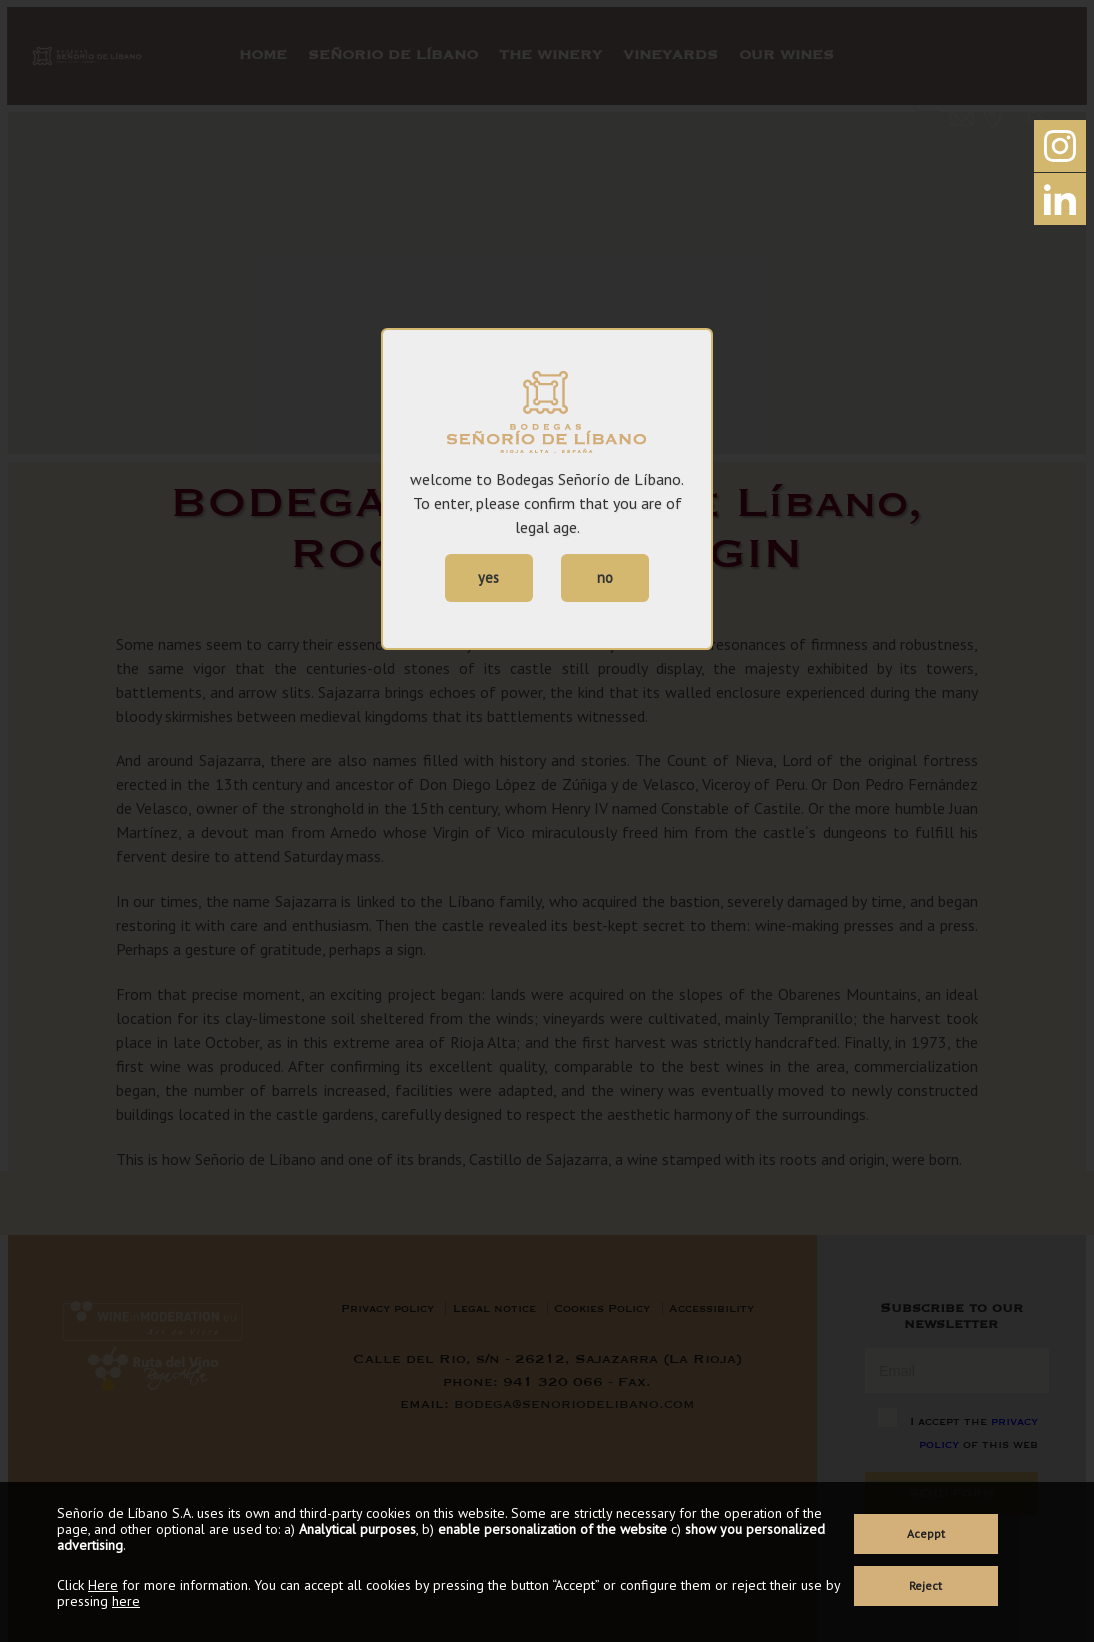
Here (103, 1585)
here (126, 1601)
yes (488, 577)
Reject (925, 1585)
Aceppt (926, 1533)
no (605, 577)
